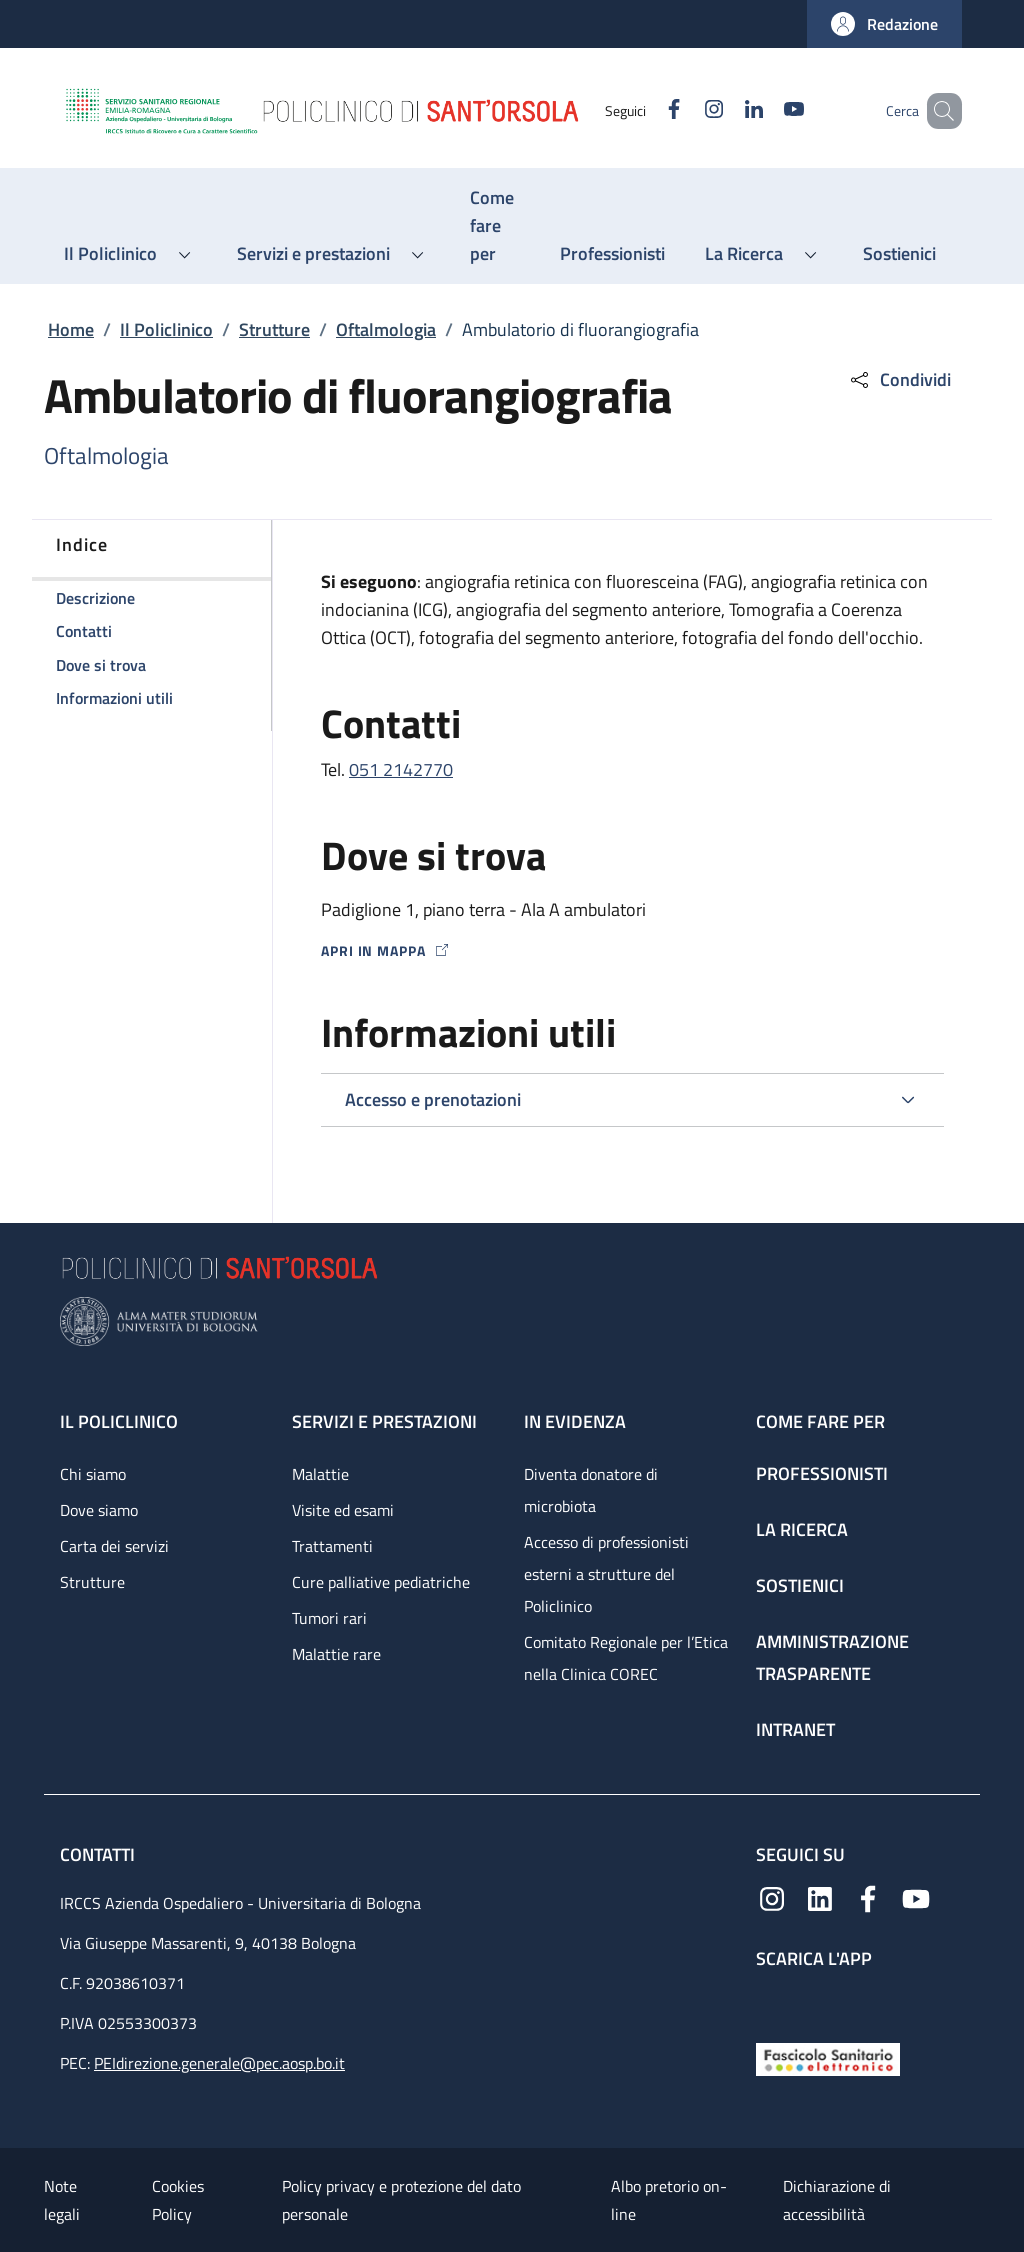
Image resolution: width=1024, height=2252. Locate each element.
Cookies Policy (178, 2200)
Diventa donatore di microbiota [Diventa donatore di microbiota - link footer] (591, 1490)
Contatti (99, 1854)
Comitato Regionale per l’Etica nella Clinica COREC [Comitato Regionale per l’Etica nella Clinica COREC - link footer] (626, 1658)
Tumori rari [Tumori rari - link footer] (329, 1618)
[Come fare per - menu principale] (495, 226)
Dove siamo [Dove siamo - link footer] (99, 1510)
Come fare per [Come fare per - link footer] (820, 1421)
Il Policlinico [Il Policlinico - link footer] (119, 1421)
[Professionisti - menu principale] (612, 254)
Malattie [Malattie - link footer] (320, 1474)
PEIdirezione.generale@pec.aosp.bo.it (219, 2063)
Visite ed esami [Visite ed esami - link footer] (343, 1510)
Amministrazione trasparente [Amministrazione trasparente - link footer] (832, 1657)
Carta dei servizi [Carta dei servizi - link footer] (114, 1546)
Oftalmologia (386, 329)
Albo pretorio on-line (669, 2200)
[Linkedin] (725, 110)
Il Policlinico (166, 329)
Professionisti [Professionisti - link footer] (822, 1473)
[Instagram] (685, 110)
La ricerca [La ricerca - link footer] (802, 1529)
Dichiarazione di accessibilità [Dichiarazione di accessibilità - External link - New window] (837, 2200)
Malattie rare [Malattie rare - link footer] (336, 1654)
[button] (884, 24)
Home (71, 329)
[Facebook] (645, 110)
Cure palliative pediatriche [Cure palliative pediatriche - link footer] (381, 1582)
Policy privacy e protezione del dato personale (401, 2200)
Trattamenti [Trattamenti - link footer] (332, 1546)
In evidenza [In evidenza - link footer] (575, 1421)
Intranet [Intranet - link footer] (795, 1729)
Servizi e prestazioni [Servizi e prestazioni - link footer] (384, 1421)
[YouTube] (765, 110)
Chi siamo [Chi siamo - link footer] (93, 1474)
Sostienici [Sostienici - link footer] (800, 1585)
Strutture (274, 329)
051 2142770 (401, 769)
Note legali (62, 2200)
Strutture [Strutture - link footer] (92, 1582)
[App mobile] (772, 2001)
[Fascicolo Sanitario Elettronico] (828, 2057)
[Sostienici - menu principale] (899, 254)
